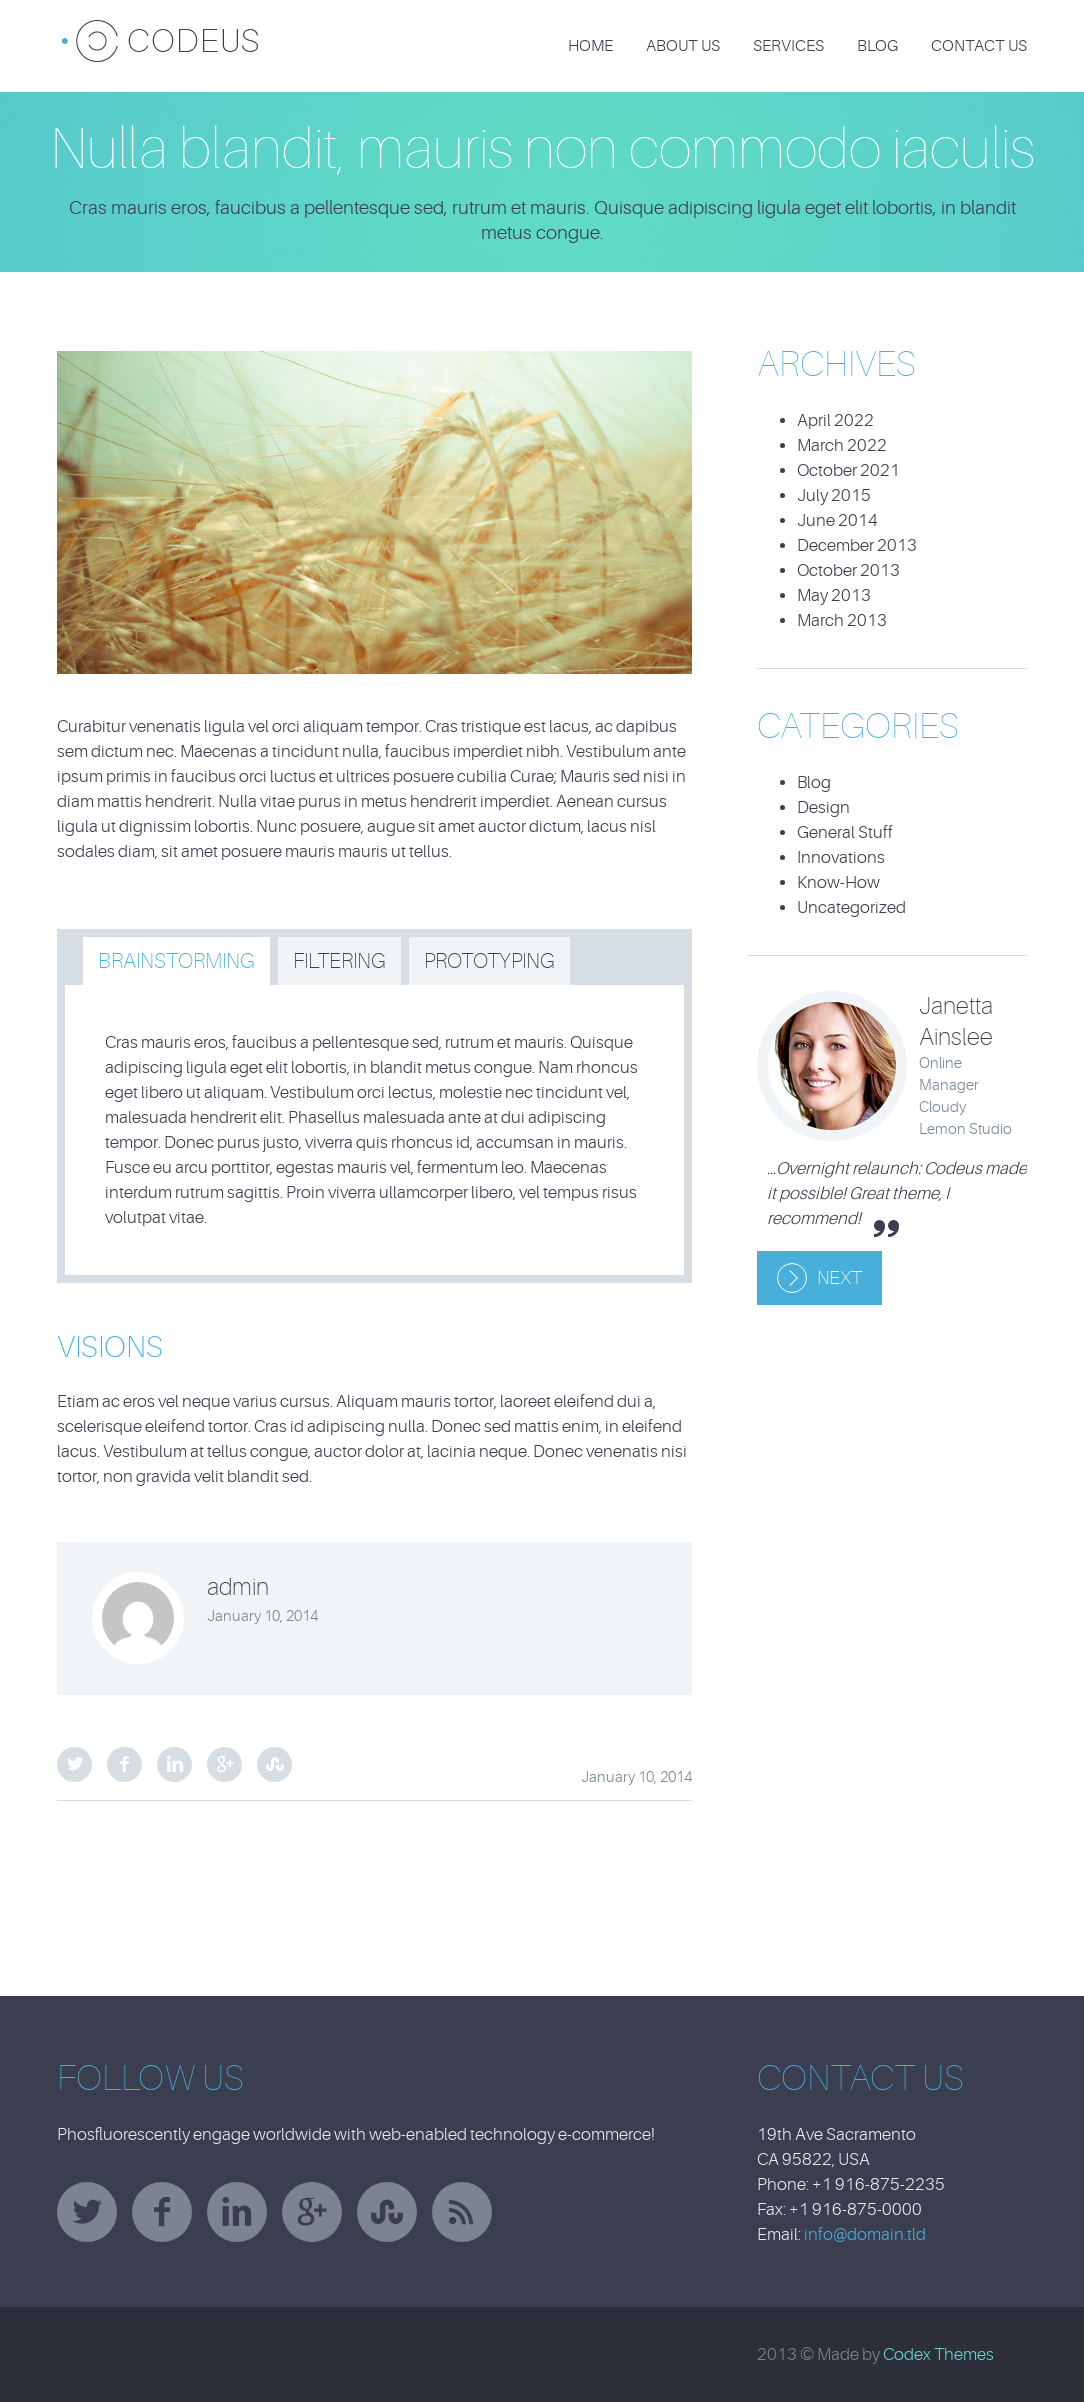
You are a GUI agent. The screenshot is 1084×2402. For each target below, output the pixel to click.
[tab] (176, 961)
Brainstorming (176, 961)
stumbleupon (387, 2212)
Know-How (838, 882)
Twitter (74, 1764)
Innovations (841, 857)
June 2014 (837, 520)
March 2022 (842, 445)
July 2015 (834, 495)
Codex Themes (938, 2354)
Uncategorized (851, 907)
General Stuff (845, 832)
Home (590, 46)
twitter (87, 2212)
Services (788, 46)
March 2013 (842, 620)
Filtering (339, 961)
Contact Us (979, 46)
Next (839, 1278)
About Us (683, 46)
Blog (877, 46)
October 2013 (848, 570)
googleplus (312, 2212)
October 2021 (848, 470)
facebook (162, 2212)
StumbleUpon (274, 1764)
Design (823, 807)
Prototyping (489, 961)
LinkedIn (174, 1764)
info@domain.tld (865, 2234)
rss (462, 2212)
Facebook (124, 1764)
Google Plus (224, 1764)
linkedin (237, 2212)
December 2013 (857, 545)
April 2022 (835, 420)
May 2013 (834, 595)
